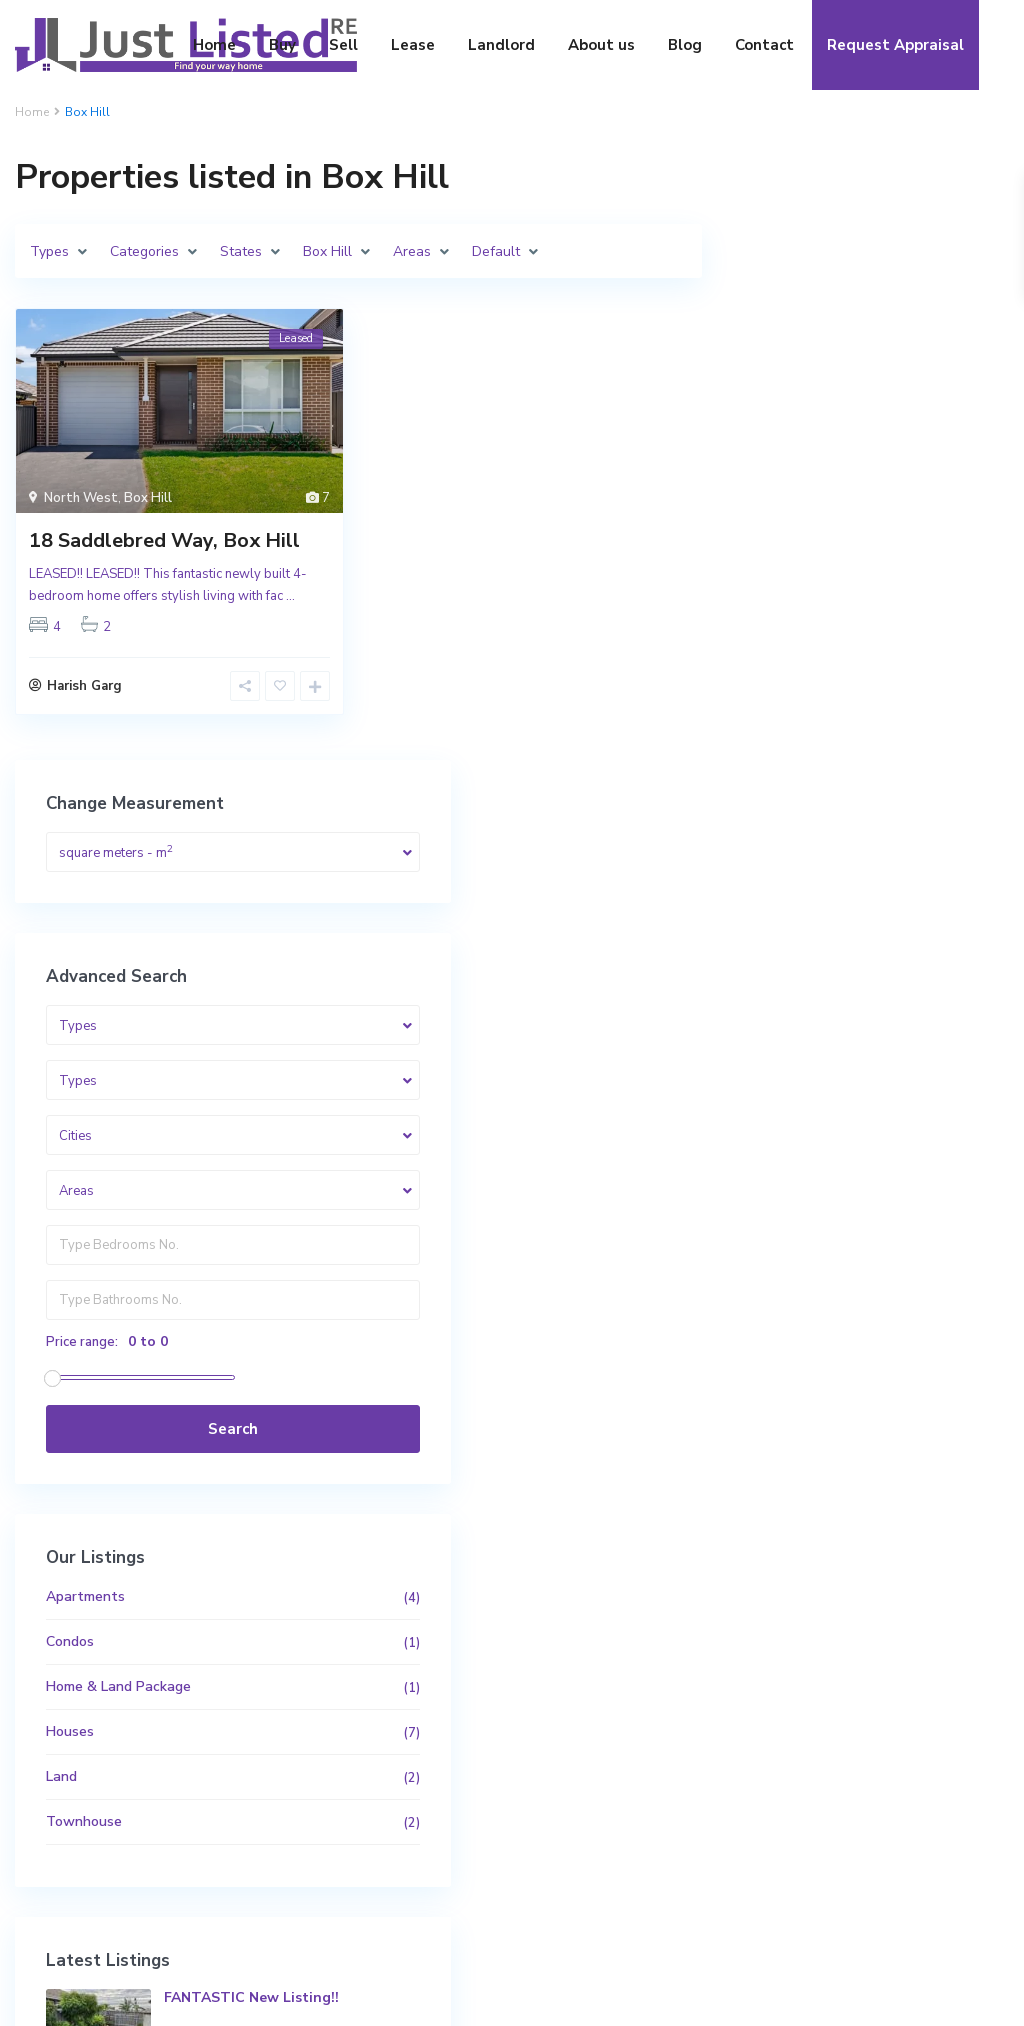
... (290, 596)
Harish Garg (84, 691)
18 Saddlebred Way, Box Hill (164, 540)
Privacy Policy (937, 1996)
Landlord (501, 45)
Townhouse (801, 1216)
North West (81, 498)
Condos (787, 1036)
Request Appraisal (895, 45)
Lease (413, 45)
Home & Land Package (835, 1081)
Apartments (802, 991)
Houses (787, 1126)
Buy (282, 45)
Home (214, 45)
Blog (685, 45)
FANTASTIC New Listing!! (919, 1401)
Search (870, 824)
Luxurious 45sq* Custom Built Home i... (916, 1480)
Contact (764, 45)
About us (601, 45)
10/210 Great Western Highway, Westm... (906, 1563)
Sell (343, 45)
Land (778, 1171)
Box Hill (148, 498)
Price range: (799, 737)
